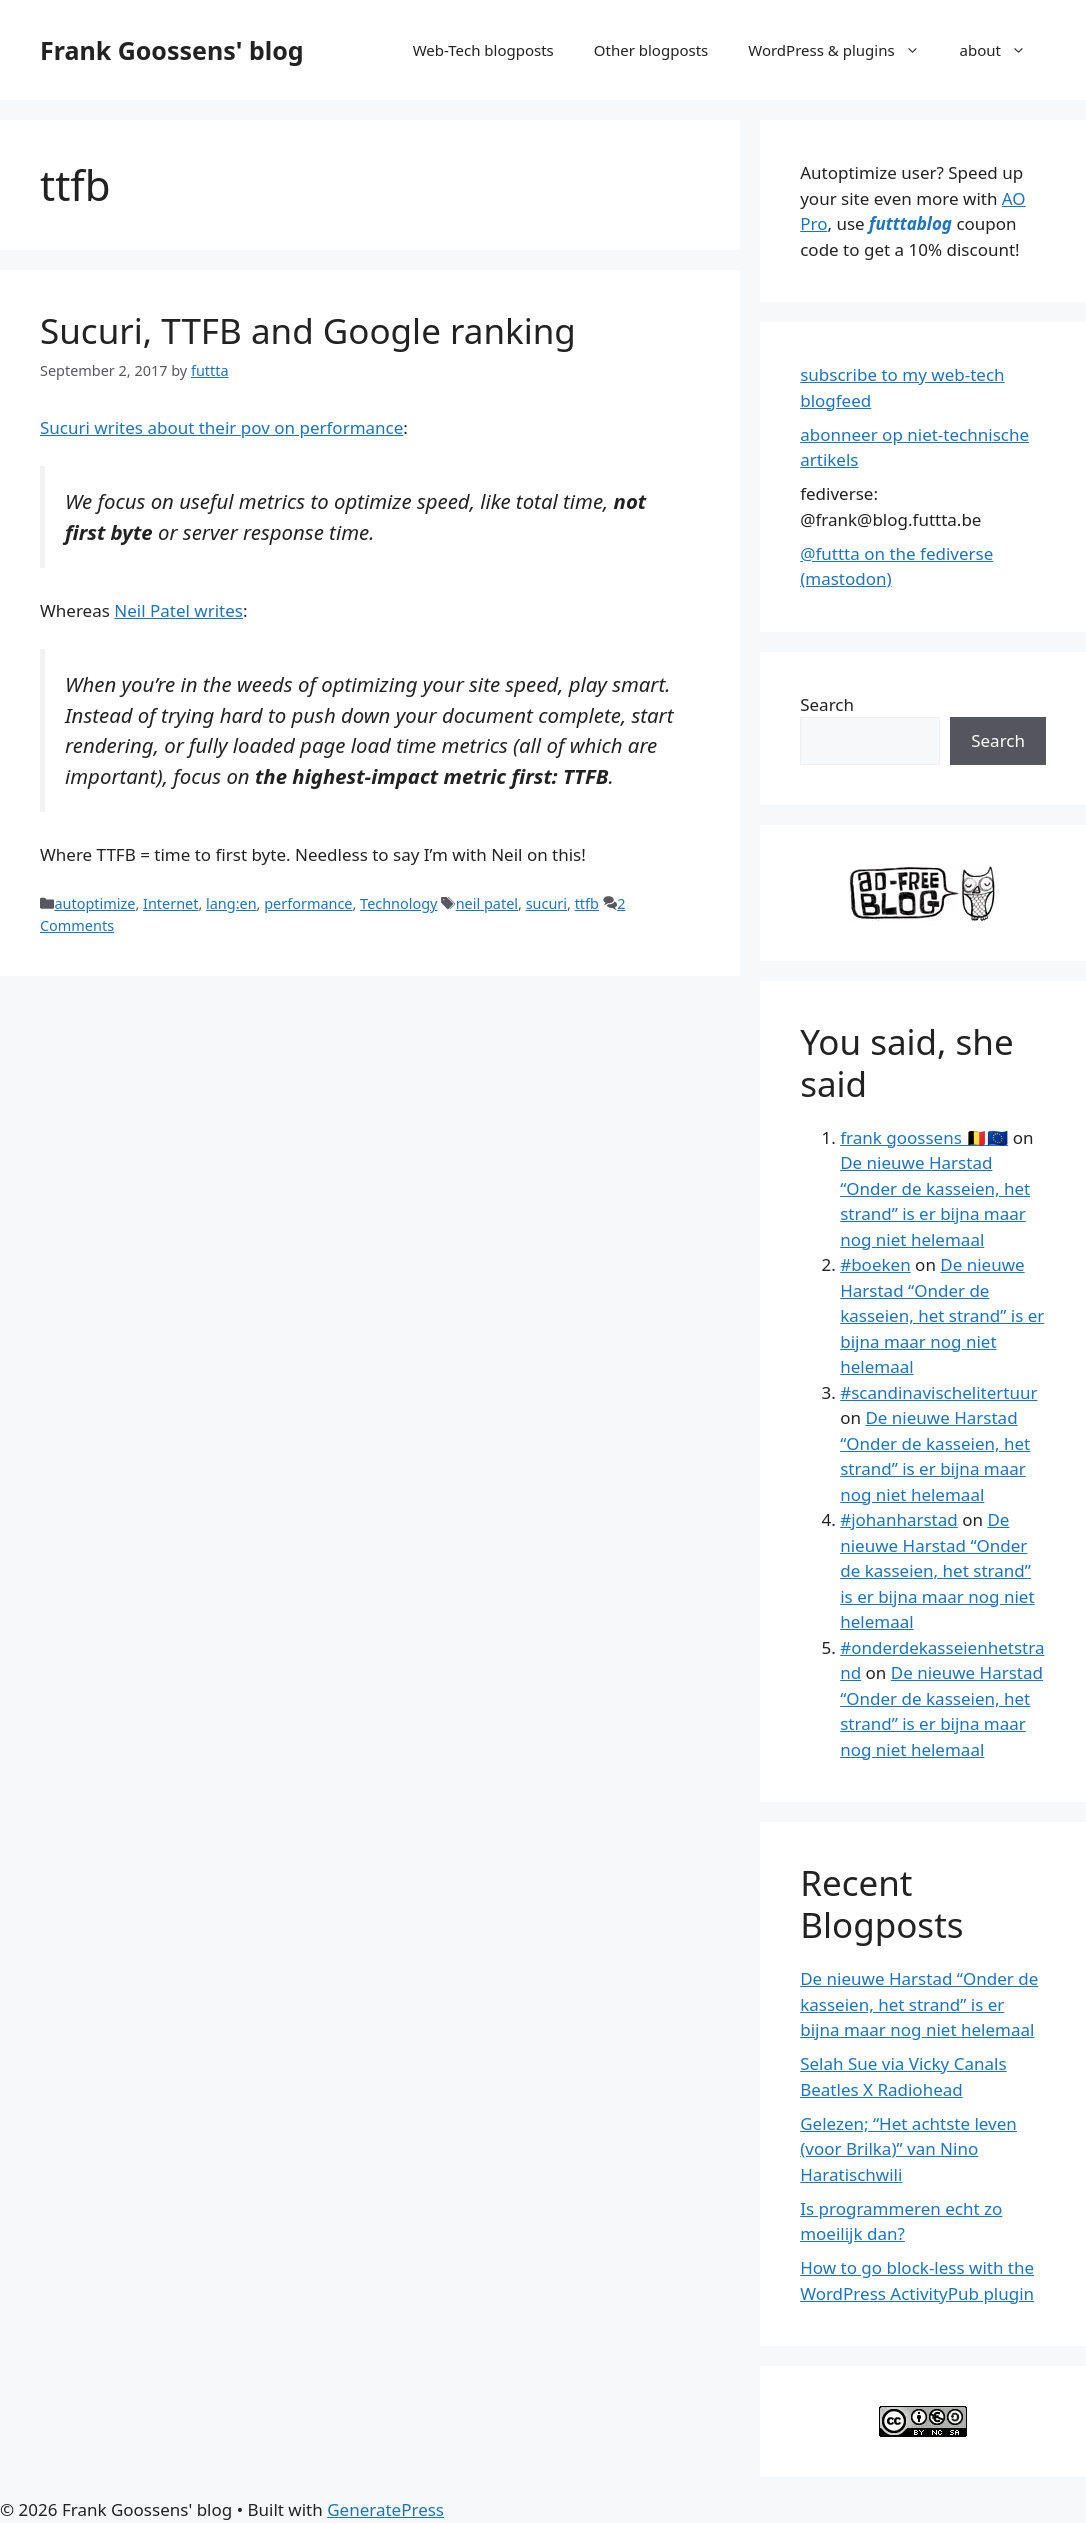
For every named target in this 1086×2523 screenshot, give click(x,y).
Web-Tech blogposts (483, 50)
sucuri (546, 903)
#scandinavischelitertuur (938, 1392)
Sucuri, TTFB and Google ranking (308, 330)
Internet (170, 903)
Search (827, 704)
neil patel (487, 903)
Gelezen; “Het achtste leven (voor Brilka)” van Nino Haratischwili (908, 2149)
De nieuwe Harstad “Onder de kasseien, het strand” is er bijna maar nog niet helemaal (942, 1315)
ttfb (587, 903)
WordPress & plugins (843, 50)
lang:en (231, 903)
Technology (398, 903)
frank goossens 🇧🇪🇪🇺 (924, 1137)
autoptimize (94, 903)
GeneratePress (385, 2509)
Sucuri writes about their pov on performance (221, 427)
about (1003, 50)
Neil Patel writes (178, 610)
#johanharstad (899, 1519)
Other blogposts (651, 50)
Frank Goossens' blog (172, 50)
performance (308, 903)
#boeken (875, 1264)
